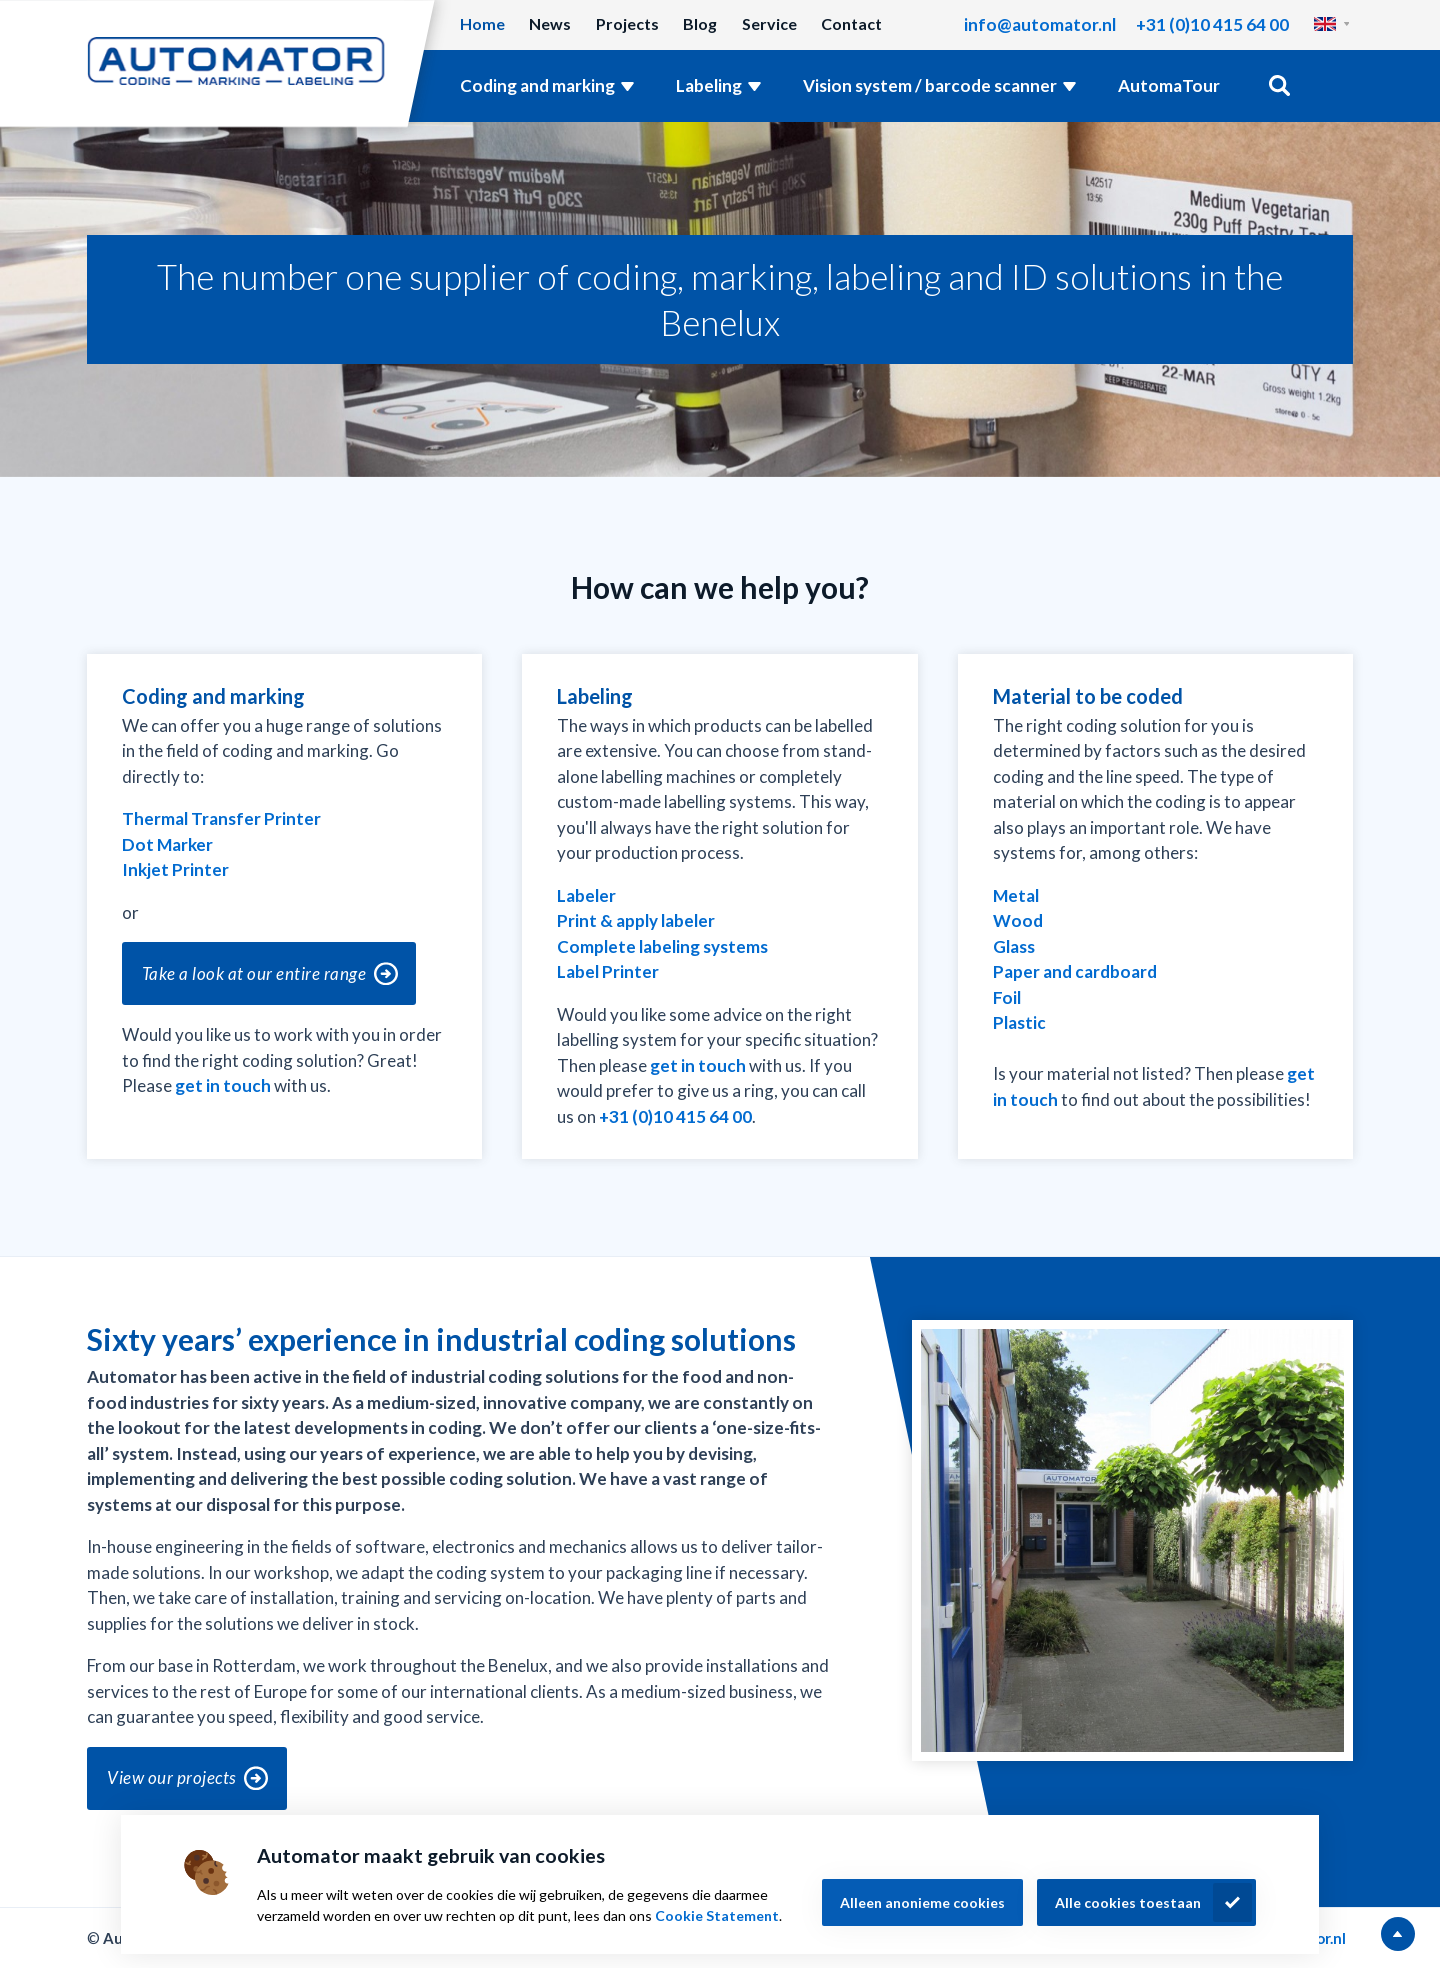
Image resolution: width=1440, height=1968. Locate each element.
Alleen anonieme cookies (922, 1902)
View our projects (172, 1777)
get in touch (223, 1085)
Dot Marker (167, 844)
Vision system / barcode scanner (930, 85)
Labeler (586, 895)
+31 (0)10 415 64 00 (1212, 24)
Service (769, 23)
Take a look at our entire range (254, 973)
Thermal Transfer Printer (221, 818)
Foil (1007, 997)
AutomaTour (1169, 85)
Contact (851, 23)
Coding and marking (537, 85)
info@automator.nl (1040, 24)
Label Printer (608, 971)
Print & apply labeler (636, 920)
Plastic (1019, 1022)
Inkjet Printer (175, 869)
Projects (627, 23)
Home (482, 23)
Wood (1018, 920)
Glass (1014, 946)
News (550, 23)
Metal (1016, 895)
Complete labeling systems (662, 946)
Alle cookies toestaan (1128, 1902)
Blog (700, 23)
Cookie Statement (717, 1915)
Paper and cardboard (1075, 971)
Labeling (709, 85)
